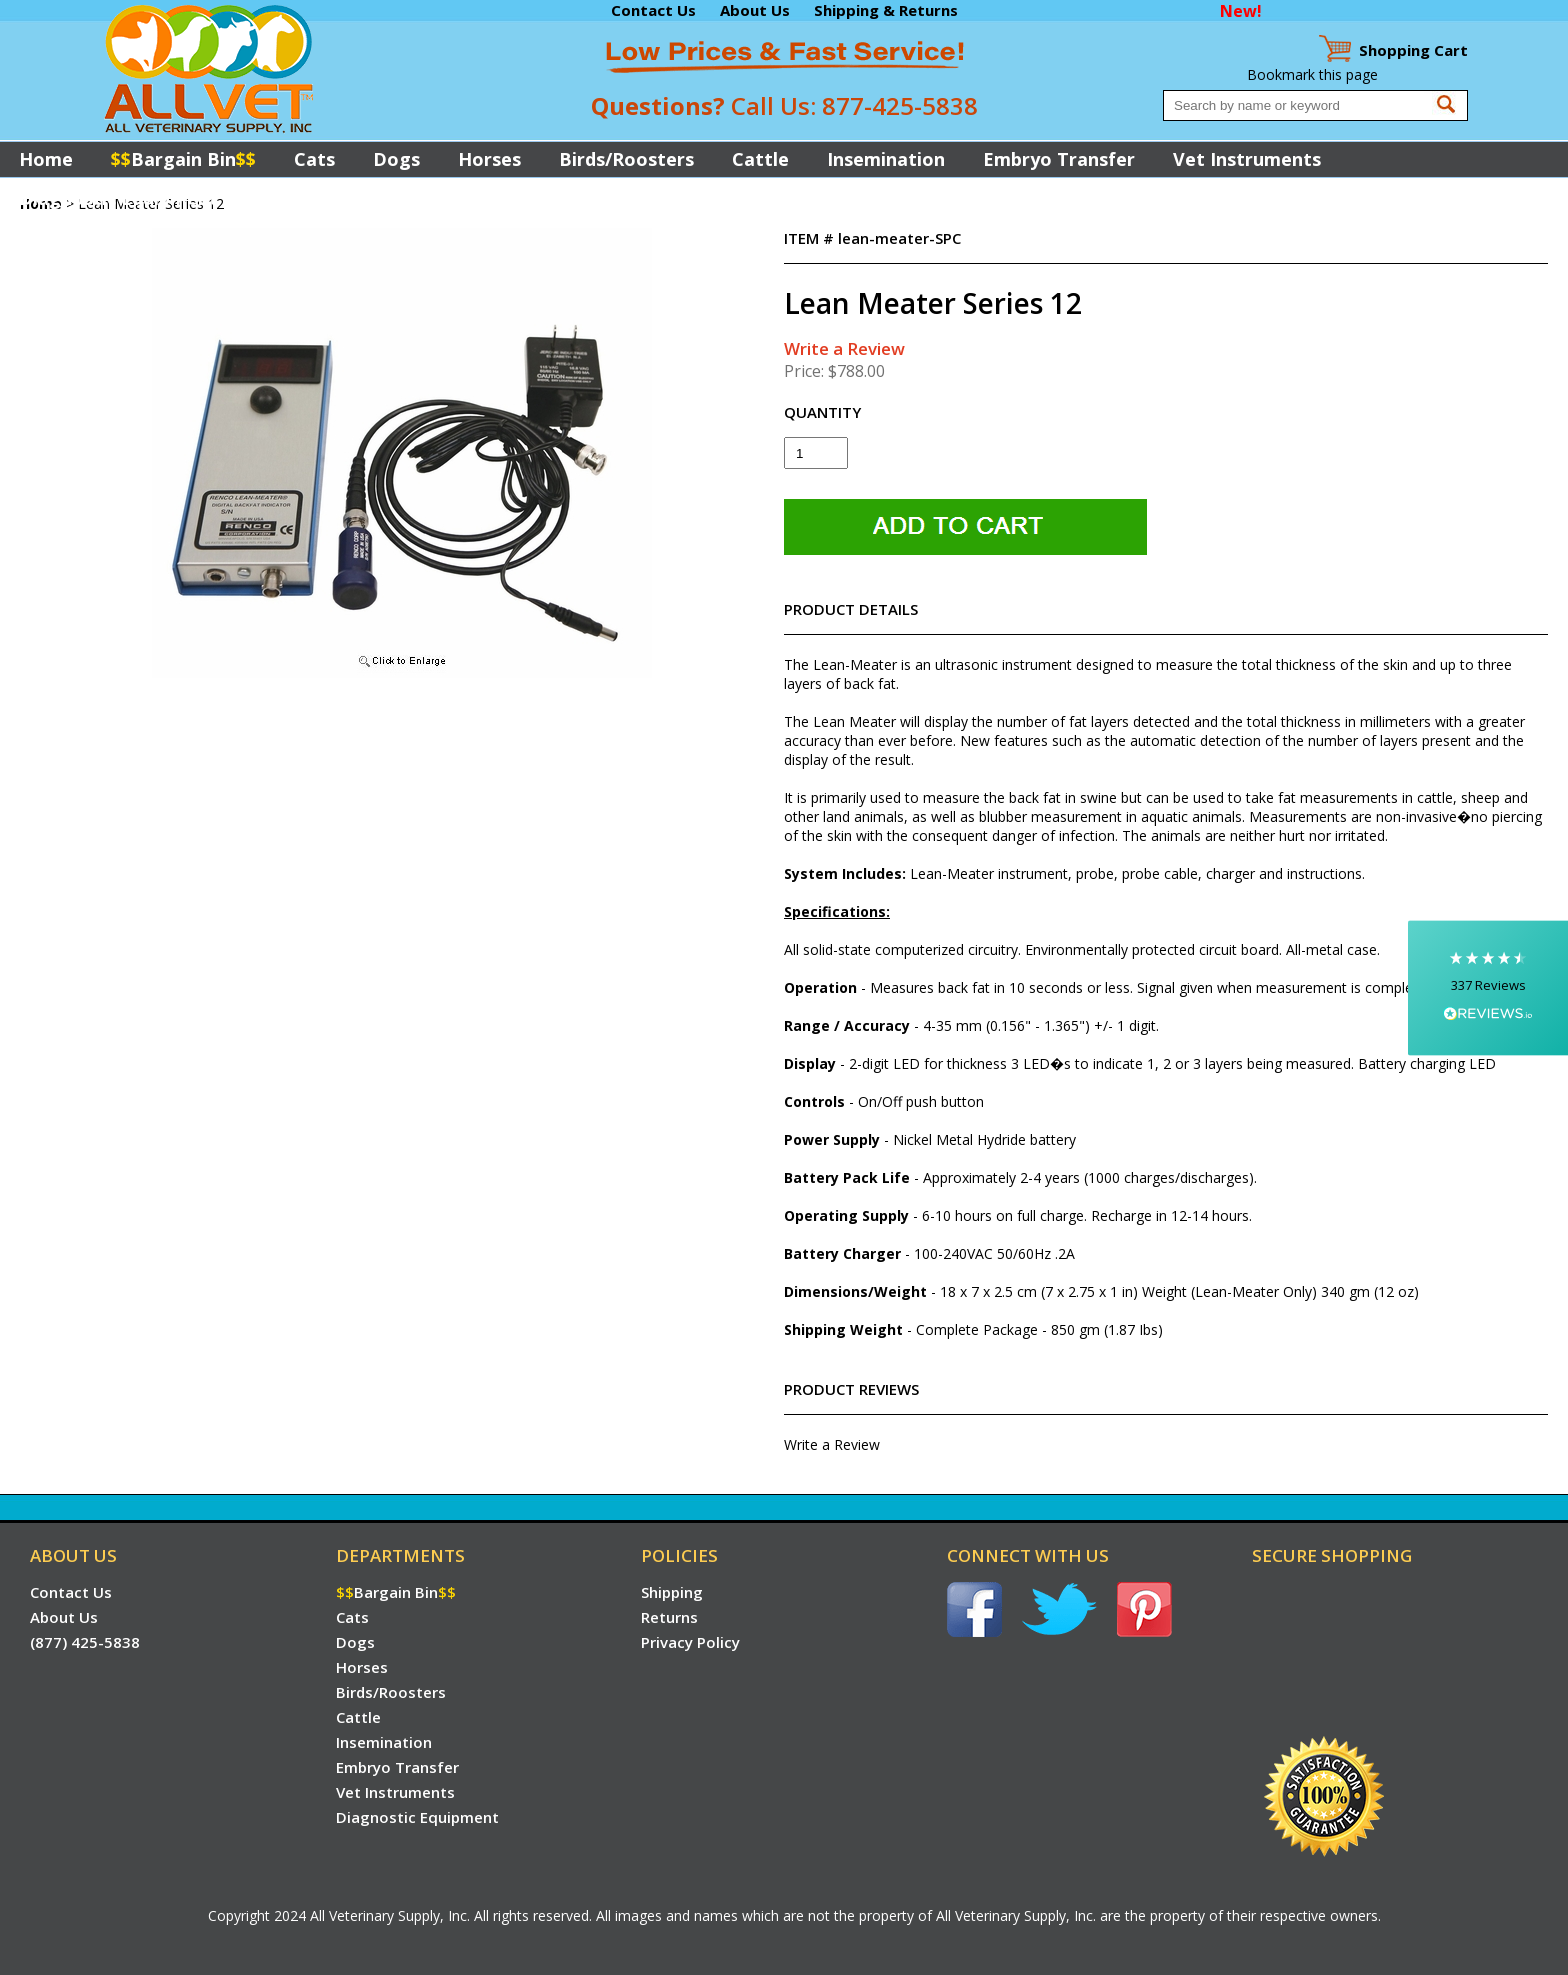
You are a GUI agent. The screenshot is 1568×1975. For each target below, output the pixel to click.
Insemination (886, 159)
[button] (1488, 987)
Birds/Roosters (626, 159)
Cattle (760, 159)
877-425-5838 (900, 105)
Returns (669, 1617)
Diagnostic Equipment (118, 198)
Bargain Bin (183, 159)
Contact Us (653, 10)
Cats (314, 159)
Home (46, 159)
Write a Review (844, 348)
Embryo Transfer (1059, 159)
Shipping (672, 1592)
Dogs (396, 159)
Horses (489, 159)
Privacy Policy (690, 1642)
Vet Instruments (1247, 159)
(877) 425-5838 (85, 1642)
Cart (1413, 50)
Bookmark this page (1312, 74)
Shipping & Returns (886, 10)
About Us (755, 10)
